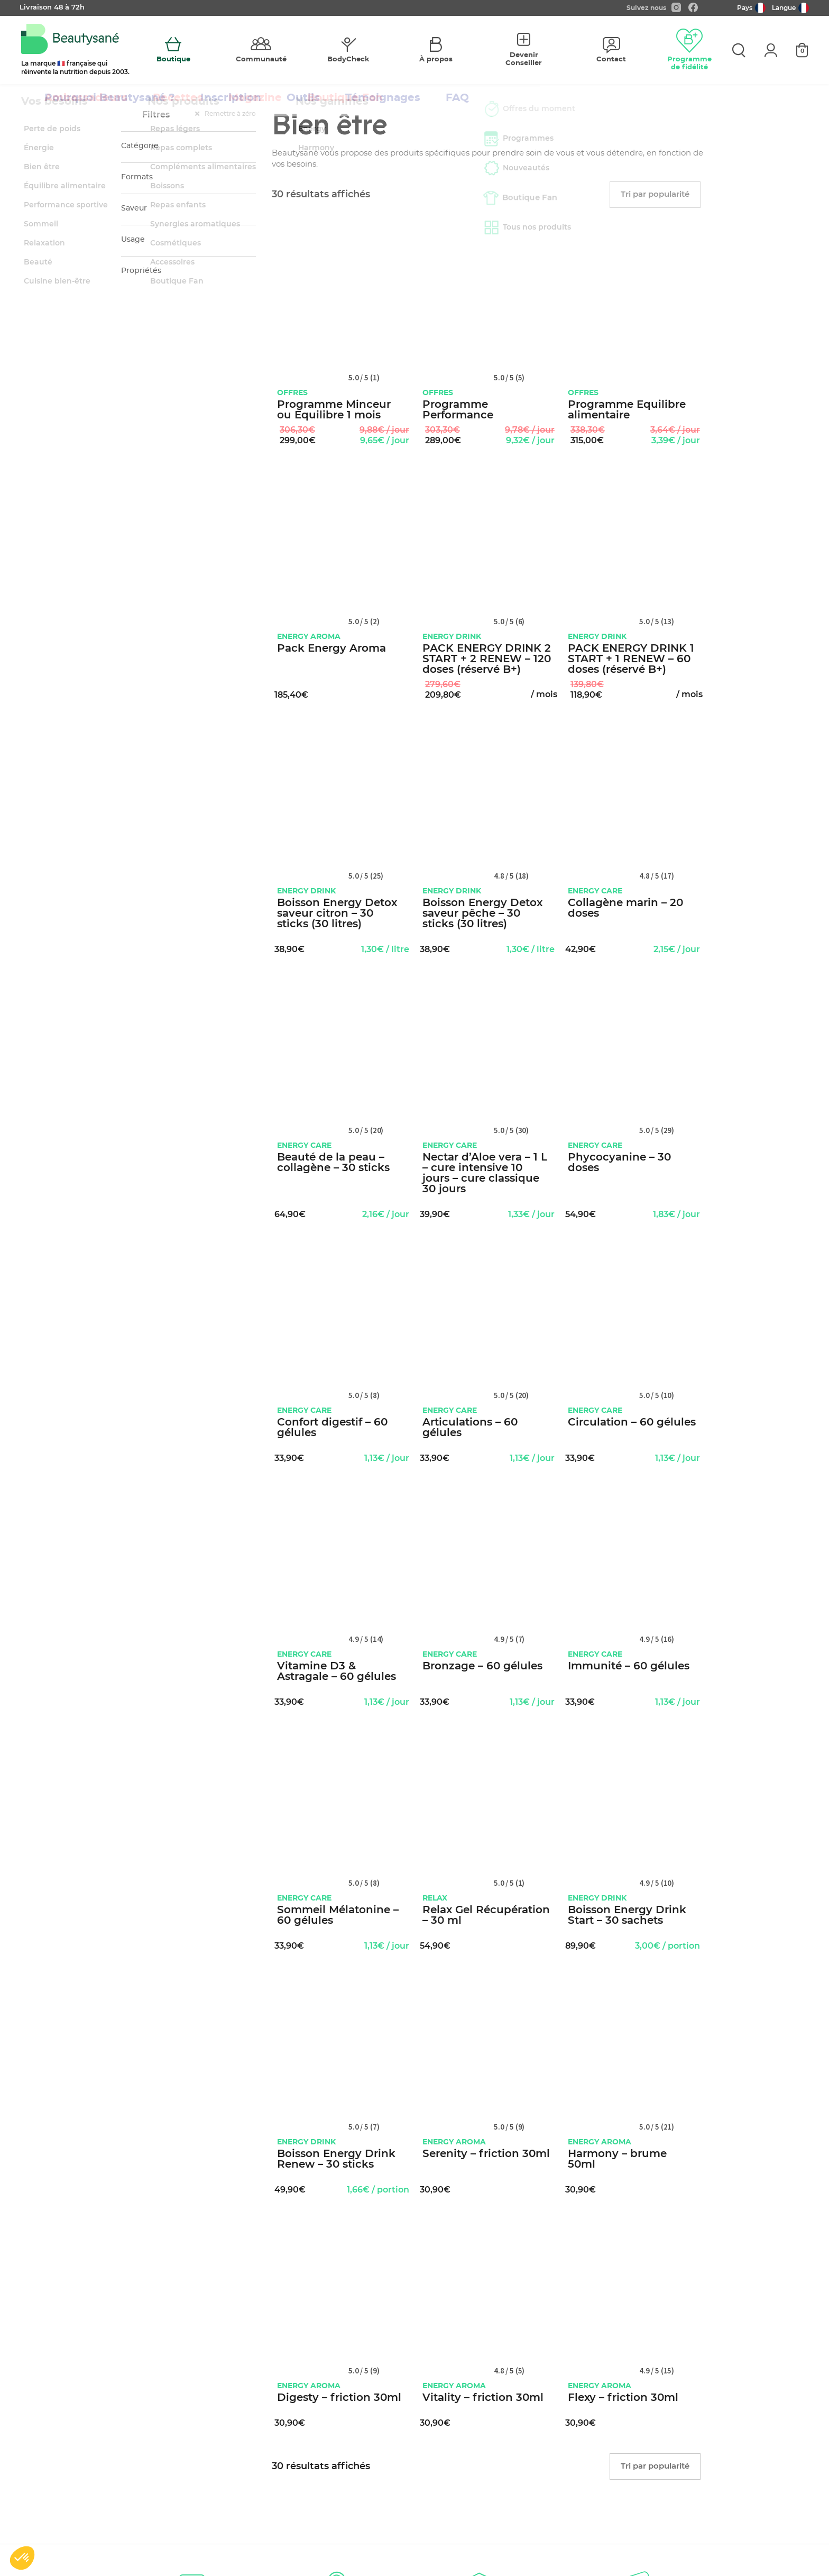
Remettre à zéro (225, 114)
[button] (22, 2558)
